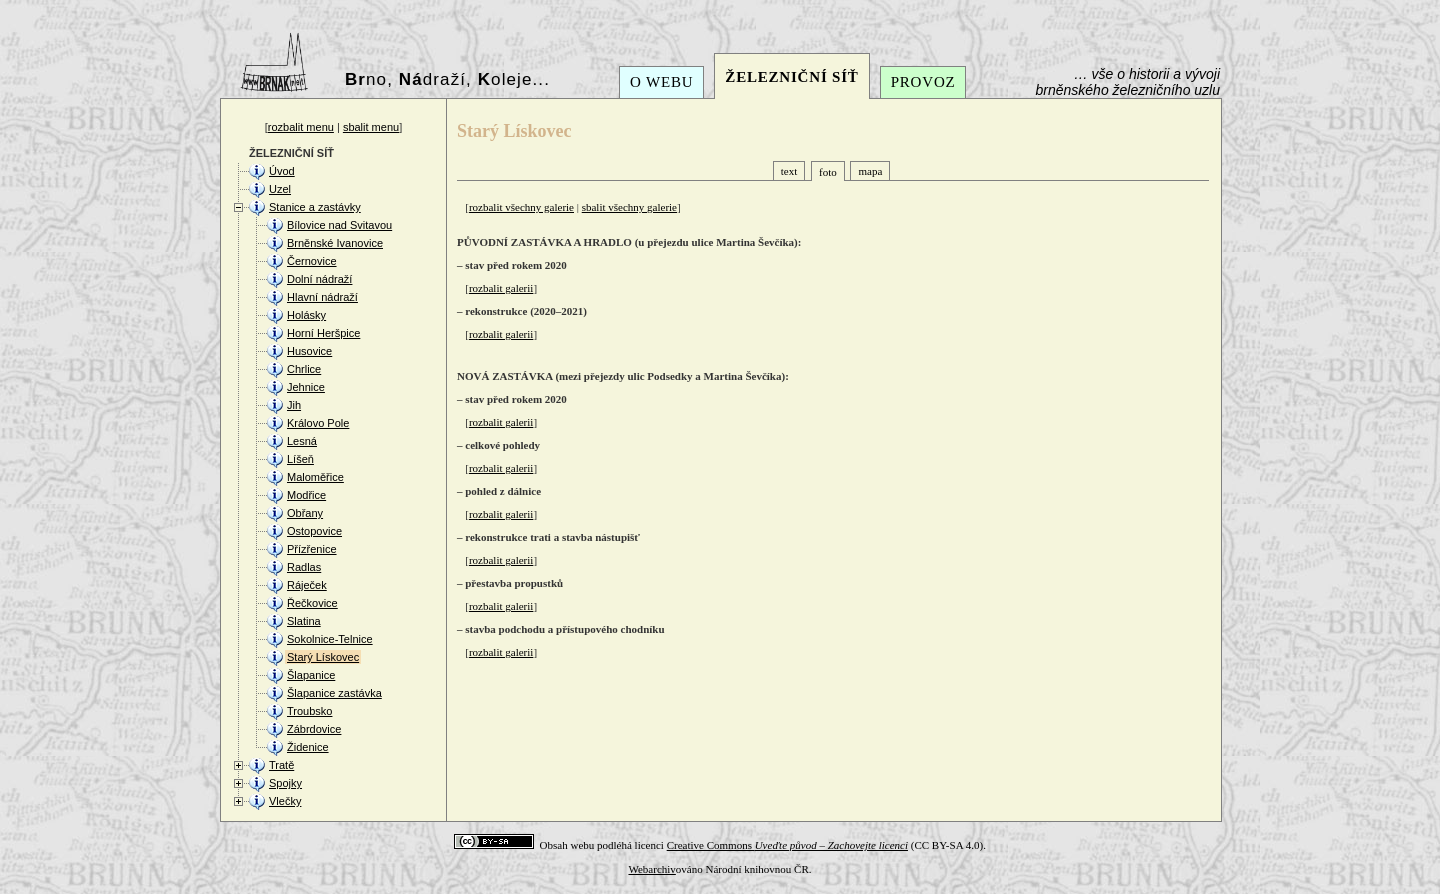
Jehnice (306, 387)
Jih (294, 405)
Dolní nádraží (319, 279)
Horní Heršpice (323, 333)
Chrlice (304, 369)
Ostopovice (314, 531)
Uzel (280, 189)
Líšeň (300, 459)
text (789, 171)
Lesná (302, 441)
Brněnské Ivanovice (335, 243)
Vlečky (285, 801)
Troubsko (309, 711)
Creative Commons (787, 845)
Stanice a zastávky (315, 207)
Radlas (304, 567)
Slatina (304, 621)
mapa (870, 171)
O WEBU (661, 82)
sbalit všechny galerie (629, 207)
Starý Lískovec (323, 657)
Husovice (309, 351)
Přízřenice (312, 549)
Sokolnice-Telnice (330, 639)
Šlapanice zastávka (334, 693)
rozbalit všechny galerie (521, 207)
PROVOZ (923, 82)
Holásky (306, 315)
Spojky (285, 783)
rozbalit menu (301, 127)
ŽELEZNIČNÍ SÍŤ (791, 77)
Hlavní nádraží (322, 297)
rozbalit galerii (501, 288)
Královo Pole (318, 423)
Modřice (306, 495)
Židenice (308, 747)
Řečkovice (312, 603)
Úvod (282, 171)
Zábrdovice (314, 729)
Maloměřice (315, 477)
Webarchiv (651, 869)
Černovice (312, 261)
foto (828, 172)
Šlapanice (311, 675)
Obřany (305, 513)
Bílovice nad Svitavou (339, 225)
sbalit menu (371, 127)
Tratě (281, 765)
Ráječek (307, 585)
